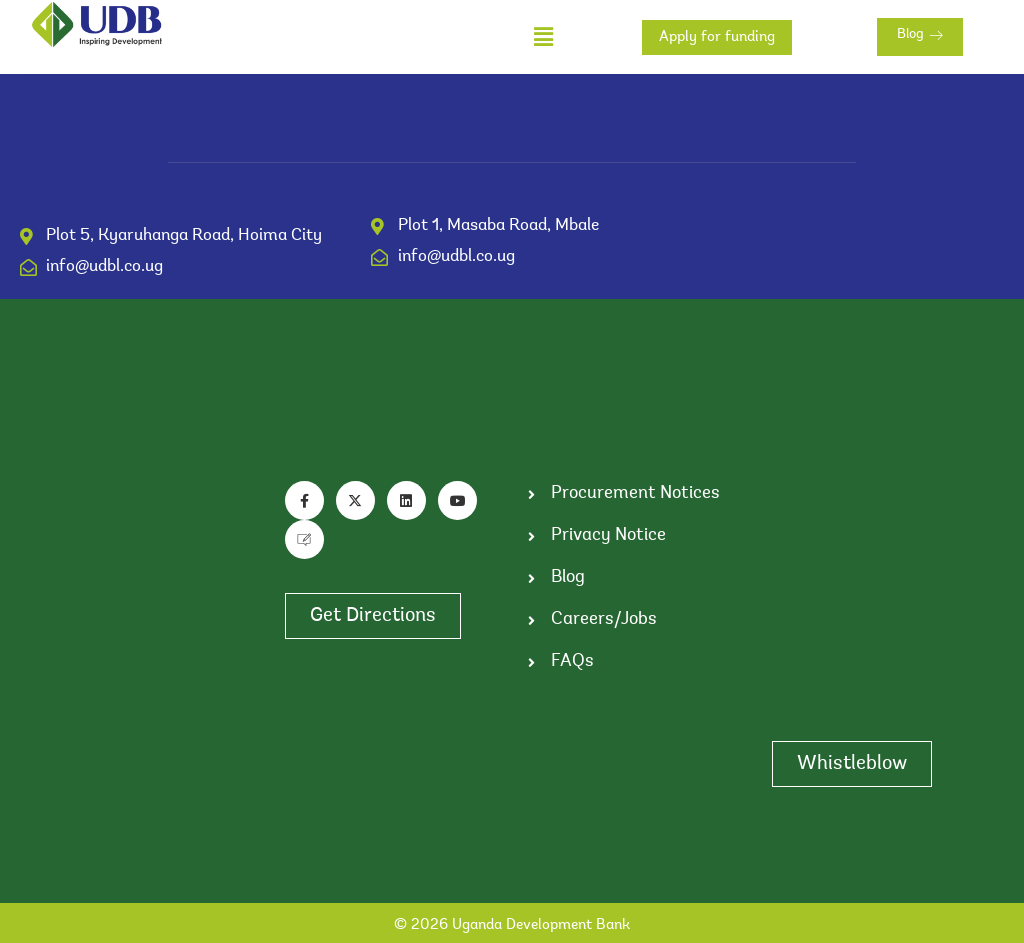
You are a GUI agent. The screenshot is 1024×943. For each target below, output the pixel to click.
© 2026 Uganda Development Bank (512, 925)
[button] (544, 37)
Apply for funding (717, 37)
